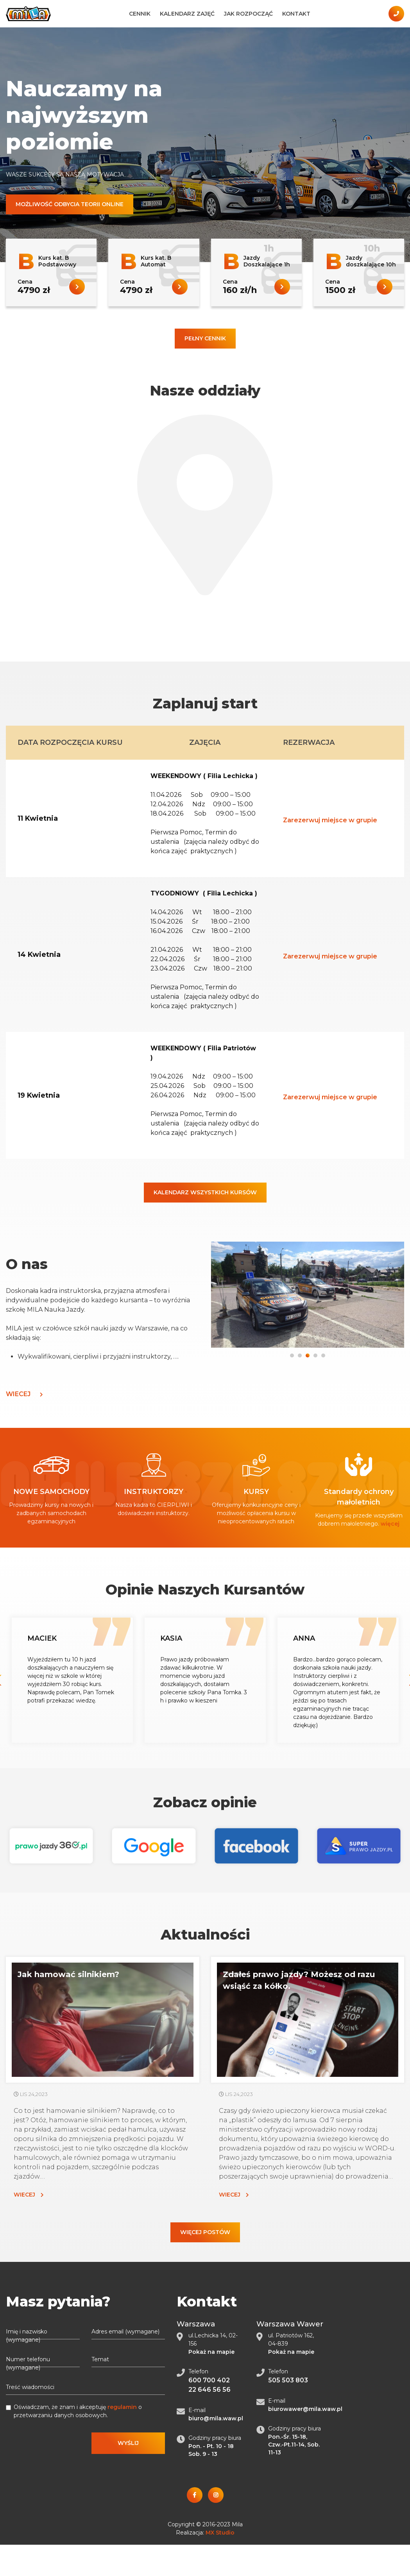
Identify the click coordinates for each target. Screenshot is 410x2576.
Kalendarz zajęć (187, 13)
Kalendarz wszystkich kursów (205, 1192)
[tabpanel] (308, 1296)
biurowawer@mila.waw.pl (305, 2408)
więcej (390, 1523)
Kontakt (296, 13)
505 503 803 (288, 2380)
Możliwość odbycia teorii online (70, 204)
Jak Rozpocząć (248, 13)
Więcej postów (205, 2232)
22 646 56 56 (209, 2389)
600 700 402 (209, 2380)
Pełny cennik (205, 338)
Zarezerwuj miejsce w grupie (330, 820)
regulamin (122, 2407)
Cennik (139, 13)
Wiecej (24, 1394)
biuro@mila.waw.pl (215, 2418)
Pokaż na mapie (211, 2351)
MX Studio (220, 2532)
